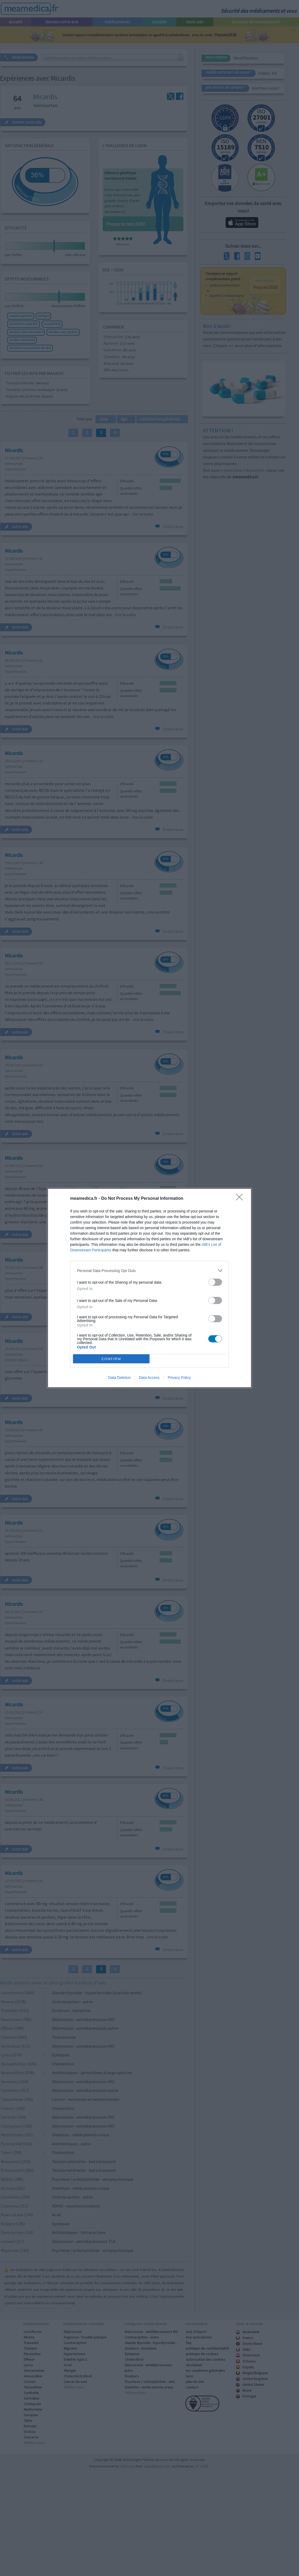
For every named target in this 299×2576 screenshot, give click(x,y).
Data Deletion (119, 1377)
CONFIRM (111, 1359)
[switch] (215, 1282)
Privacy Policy (179, 1377)
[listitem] (149, 1270)
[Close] (241, 1199)
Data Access (149, 1377)
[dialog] (149, 1288)
